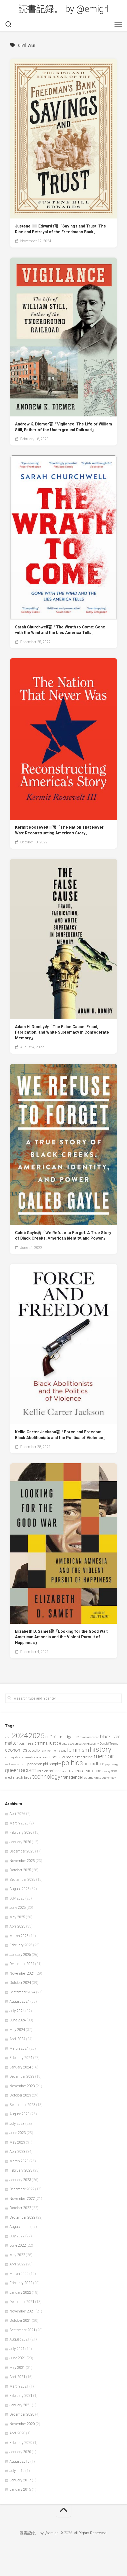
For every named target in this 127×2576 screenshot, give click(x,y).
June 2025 (18, 1908)
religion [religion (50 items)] (42, 1771)
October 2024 (20, 1983)
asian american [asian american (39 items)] (89, 1737)
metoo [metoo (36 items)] (9, 1764)
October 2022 (20, 2208)
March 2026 (19, 1823)
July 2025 (17, 1898)
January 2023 (20, 2180)
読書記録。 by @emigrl (64, 9)
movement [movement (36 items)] (20, 1764)
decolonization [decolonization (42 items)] (77, 1743)
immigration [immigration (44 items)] (13, 1757)
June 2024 (18, 2020)
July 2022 (17, 2236)
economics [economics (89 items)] (16, 1750)
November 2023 (22, 2086)
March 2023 (19, 2161)
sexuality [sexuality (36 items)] (67, 1771)
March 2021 (19, 2386)
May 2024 (17, 2030)
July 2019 (17, 2471)
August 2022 (20, 2227)
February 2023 (21, 2170)
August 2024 (20, 2001)
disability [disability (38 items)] (93, 1743)
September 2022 (22, 2217)
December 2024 (22, 1964)
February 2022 (21, 2283)
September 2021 (22, 2330)
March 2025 (19, 1936)
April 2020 (17, 2433)
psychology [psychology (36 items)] (111, 1764)
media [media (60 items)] (71, 1757)
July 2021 (17, 2349)
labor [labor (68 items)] (53, 1757)
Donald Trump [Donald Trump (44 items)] (108, 1743)
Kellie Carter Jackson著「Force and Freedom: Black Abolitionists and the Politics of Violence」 (61, 1435)
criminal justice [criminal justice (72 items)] (48, 1743)
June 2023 (18, 2133)
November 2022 (22, 2199)
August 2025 (20, 1889)
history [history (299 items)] (100, 1749)
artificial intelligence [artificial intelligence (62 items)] (62, 1737)
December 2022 (22, 2189)
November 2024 (22, 1973)
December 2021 (22, 2302)
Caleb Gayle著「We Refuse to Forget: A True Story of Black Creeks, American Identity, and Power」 (63, 1235)
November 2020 (22, 2424)
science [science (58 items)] (55, 1771)
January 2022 (20, 2292)
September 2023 (22, 2105)
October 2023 (20, 2095)
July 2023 (17, 2124)
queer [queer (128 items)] (11, 1770)
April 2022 (17, 2264)
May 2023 (17, 2142)
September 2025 (22, 1880)
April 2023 (17, 2152)
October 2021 (20, 2320)
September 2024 (22, 1992)
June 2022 (18, 2245)
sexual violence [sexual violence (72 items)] (87, 1770)
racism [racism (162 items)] (28, 1770)
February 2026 (21, 1832)
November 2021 (22, 2311)
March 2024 (19, 2048)
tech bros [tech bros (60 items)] (23, 1777)
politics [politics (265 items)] (72, 1763)
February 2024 (21, 2058)
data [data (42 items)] (64, 1743)
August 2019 (20, 2461)
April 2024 (17, 2039)
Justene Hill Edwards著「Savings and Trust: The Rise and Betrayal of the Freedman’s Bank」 (60, 229)
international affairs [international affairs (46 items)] (35, 1757)
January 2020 (20, 2452)
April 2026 (17, 1814)
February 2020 (21, 2443)
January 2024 (20, 2067)
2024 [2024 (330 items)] (20, 1735)
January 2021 (20, 2405)
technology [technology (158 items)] (46, 1776)
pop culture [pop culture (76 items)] (94, 1763)
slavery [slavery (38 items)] (106, 1771)
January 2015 (20, 2489)
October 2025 (20, 1870)
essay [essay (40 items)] (62, 1750)
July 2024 (17, 2011)
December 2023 (22, 2076)
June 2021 (18, 2358)
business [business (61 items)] (26, 1743)
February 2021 (21, 2396)
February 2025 (21, 1945)
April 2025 (17, 1926)
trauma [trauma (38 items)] (88, 1777)
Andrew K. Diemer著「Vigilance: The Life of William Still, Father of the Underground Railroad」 (63, 427)
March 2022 (19, 2274)
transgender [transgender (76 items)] (72, 1777)
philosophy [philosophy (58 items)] (52, 1764)
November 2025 (22, 1861)
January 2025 (20, 1955)
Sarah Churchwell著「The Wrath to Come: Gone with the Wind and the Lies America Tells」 (60, 630)
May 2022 (17, 2255)
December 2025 (22, 1851)
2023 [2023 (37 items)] (8, 1737)
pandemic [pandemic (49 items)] (34, 1764)
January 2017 (20, 2480)
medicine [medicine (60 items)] (85, 1757)
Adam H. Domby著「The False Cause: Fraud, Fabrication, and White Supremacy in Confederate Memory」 (62, 1032)
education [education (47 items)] (34, 1750)
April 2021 (17, 2377)
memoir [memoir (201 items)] (104, 1756)
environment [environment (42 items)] (50, 1750)
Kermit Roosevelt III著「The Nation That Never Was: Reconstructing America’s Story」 (59, 830)
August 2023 (20, 2114)
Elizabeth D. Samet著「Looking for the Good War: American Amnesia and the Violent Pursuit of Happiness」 (61, 1637)
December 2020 (22, 2414)
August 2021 (20, 2339)
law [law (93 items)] (61, 1757)
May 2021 (17, 2368)
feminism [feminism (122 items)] (78, 1750)
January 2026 (20, 1842)
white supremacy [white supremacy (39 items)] (105, 1777)
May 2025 (17, 1917)
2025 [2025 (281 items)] (37, 1736)
